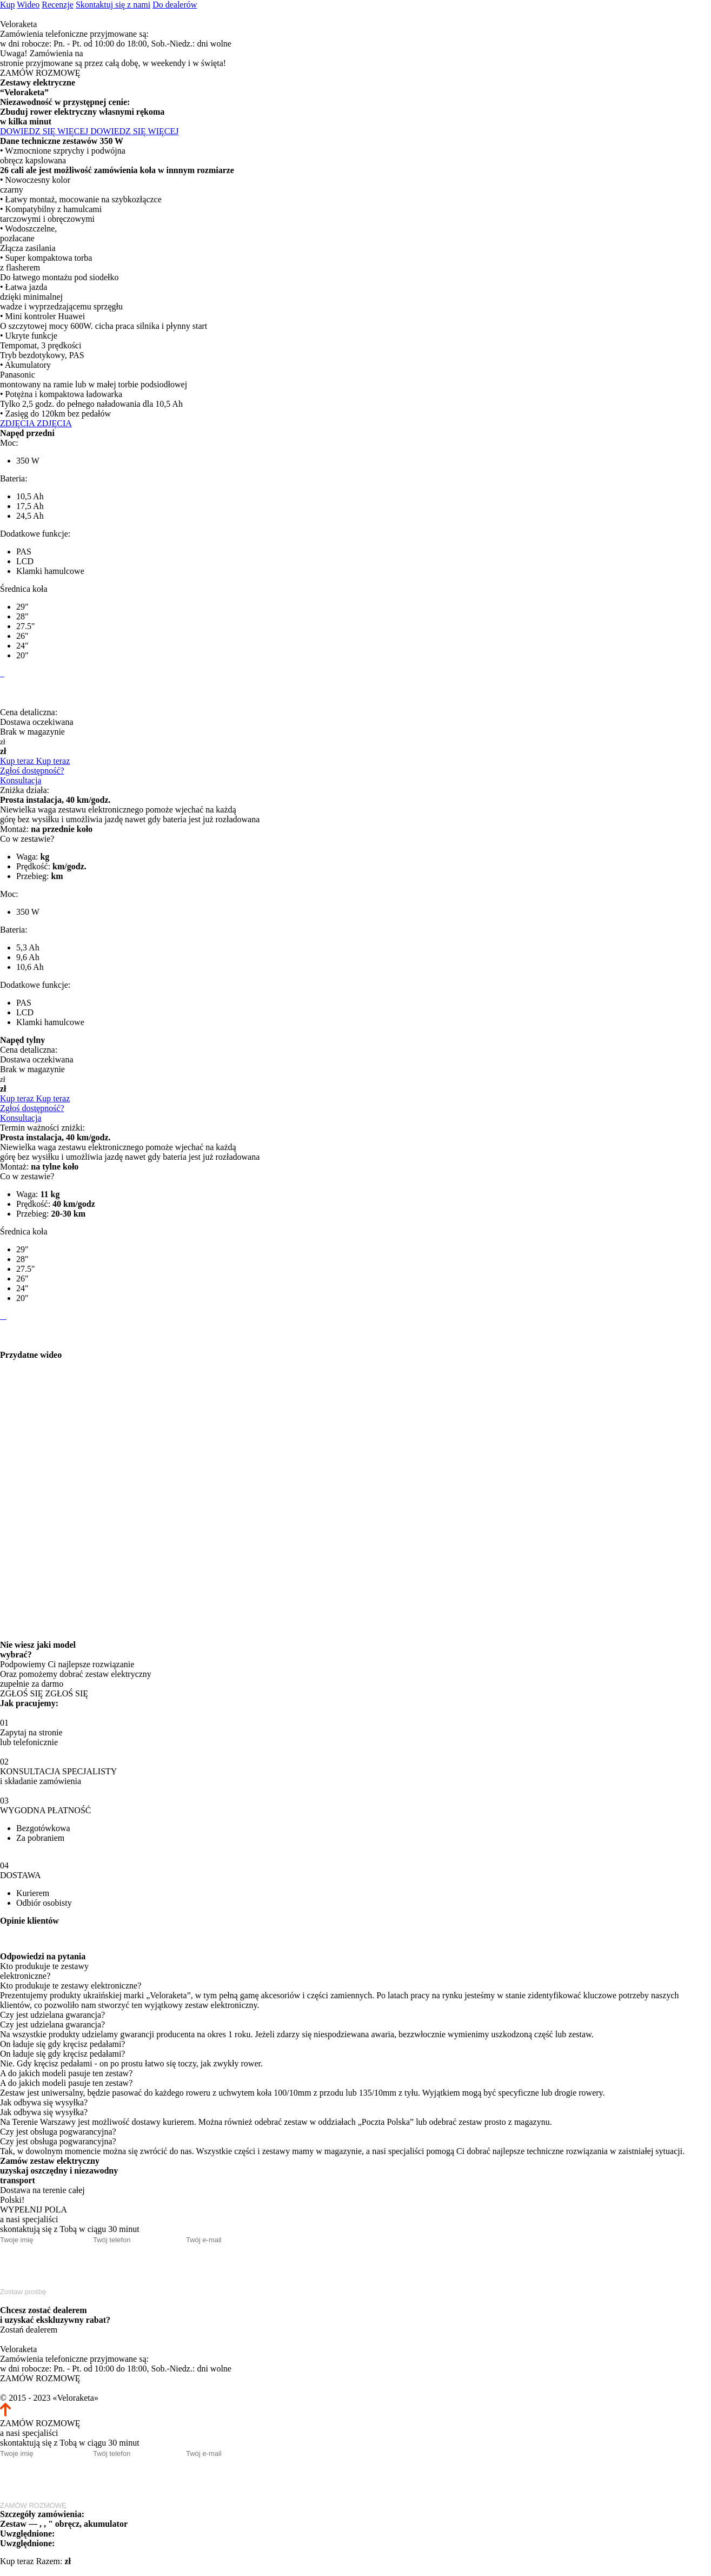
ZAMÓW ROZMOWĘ (40, 72)
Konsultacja (20, 780)
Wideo (28, 4)
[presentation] (82, 2265)
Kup (7, 4)
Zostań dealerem (28, 2329)
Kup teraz (17, 2561)
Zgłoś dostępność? (32, 770)
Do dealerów (174, 4)
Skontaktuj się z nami (113, 4)
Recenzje (58, 4)
